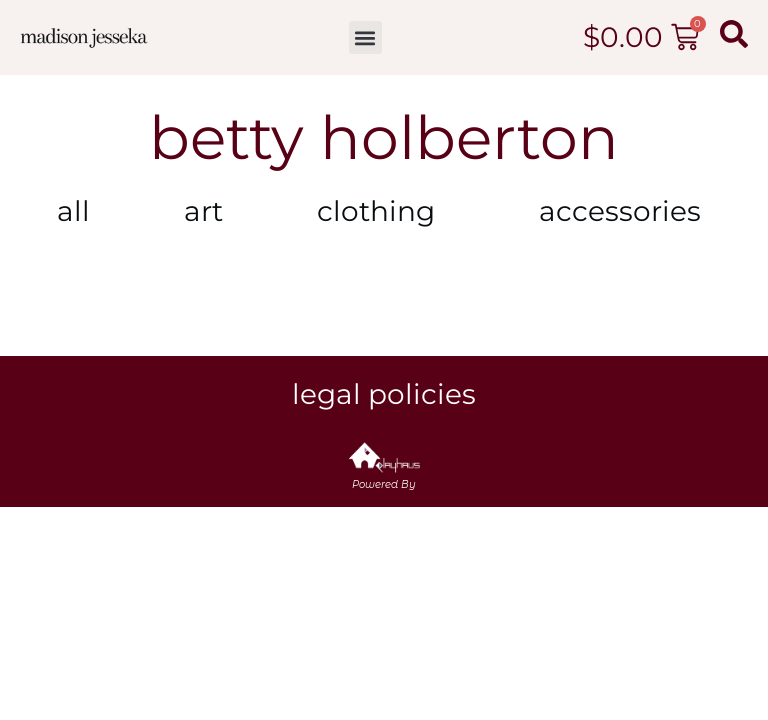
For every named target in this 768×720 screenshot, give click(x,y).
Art (203, 211)
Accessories (625, 211)
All (73, 211)
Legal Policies (384, 394)
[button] (365, 37)
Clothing (381, 211)
